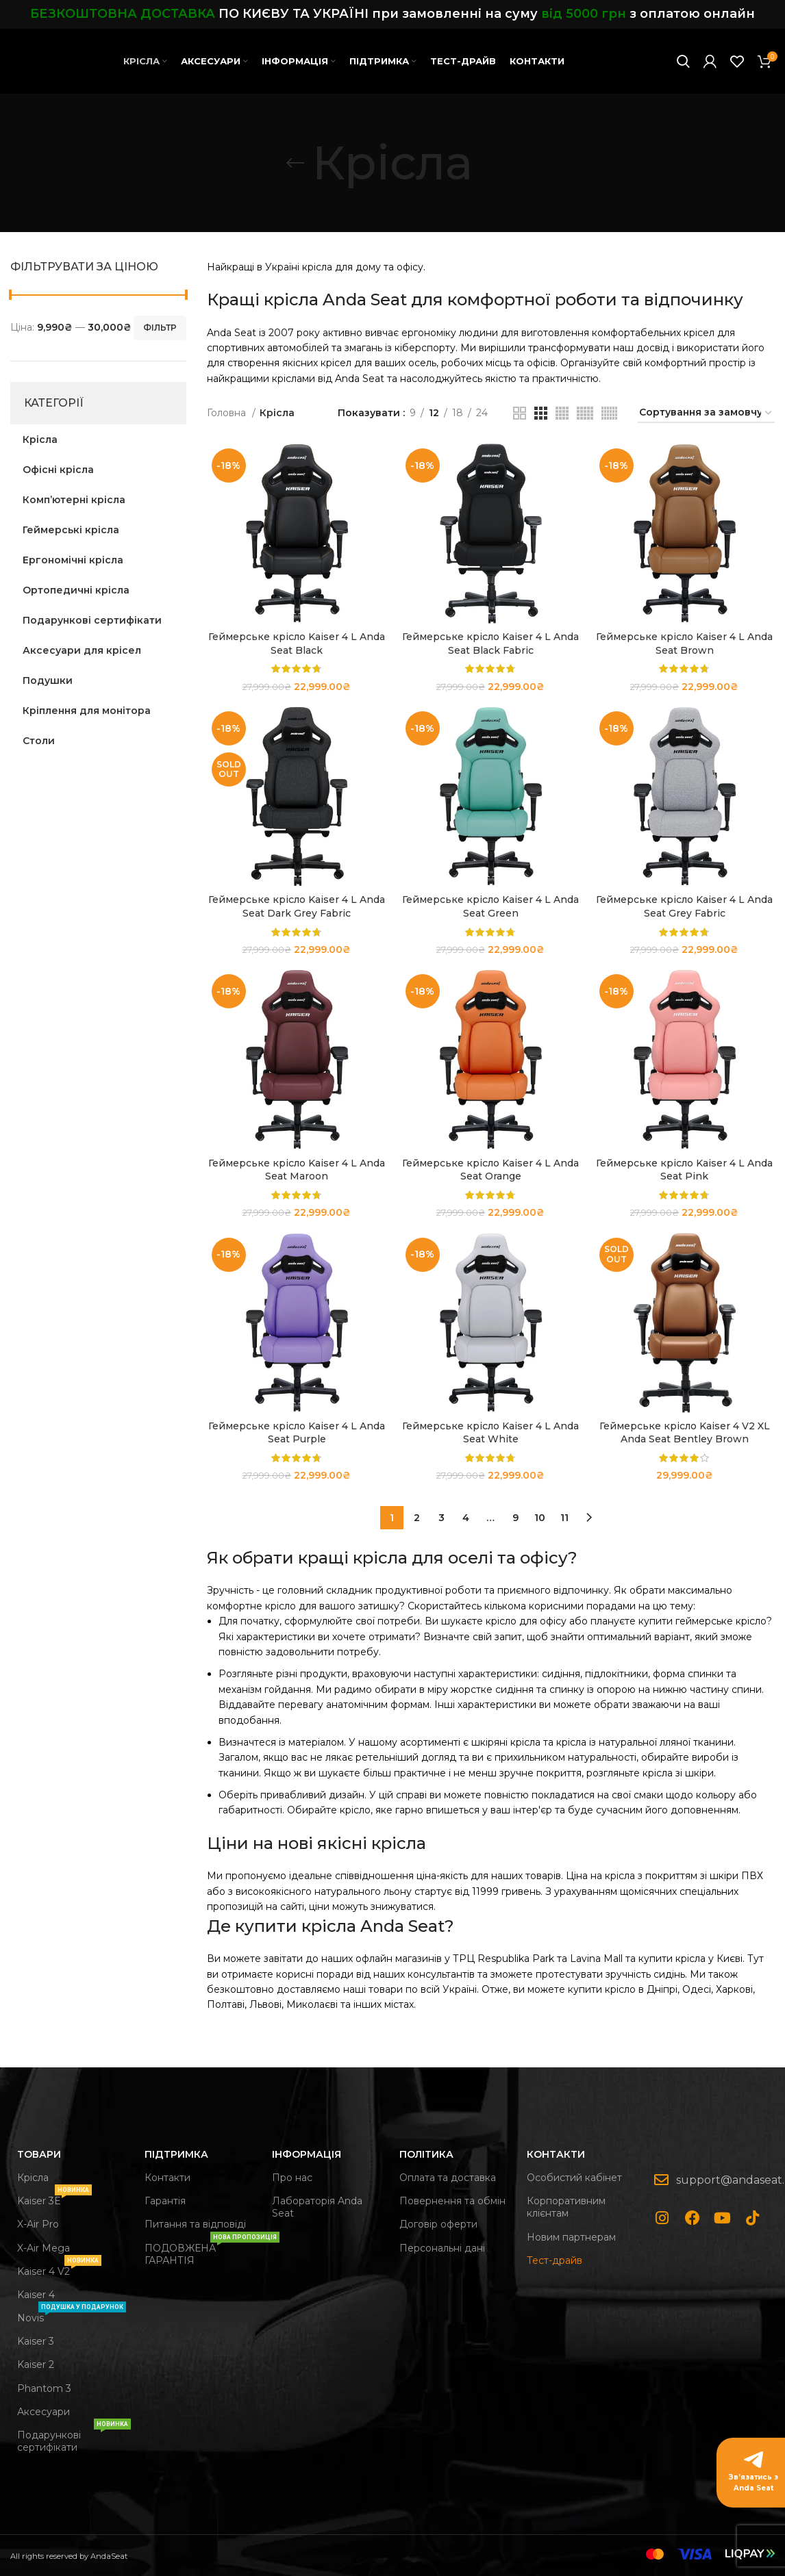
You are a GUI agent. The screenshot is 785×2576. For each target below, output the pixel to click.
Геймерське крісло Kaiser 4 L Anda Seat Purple (296, 1433)
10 (539, 1518)
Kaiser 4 (36, 2294)
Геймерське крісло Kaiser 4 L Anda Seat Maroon (296, 1170)
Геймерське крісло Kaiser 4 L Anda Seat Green (490, 906)
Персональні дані (442, 2248)
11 (564, 1518)
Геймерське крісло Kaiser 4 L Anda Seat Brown (684, 643)
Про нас (292, 2177)
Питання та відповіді (195, 2224)
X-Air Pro (38, 2224)
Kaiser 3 (35, 2341)
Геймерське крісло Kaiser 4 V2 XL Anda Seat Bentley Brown (684, 1433)
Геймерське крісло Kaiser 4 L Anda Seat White (490, 1433)
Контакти (167, 2177)
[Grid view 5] (585, 413)
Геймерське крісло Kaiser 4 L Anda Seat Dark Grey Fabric (296, 906)
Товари (39, 2154)
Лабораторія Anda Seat (317, 2207)
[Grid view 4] (562, 413)
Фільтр (160, 327)
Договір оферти (438, 2224)
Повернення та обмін (452, 2201)
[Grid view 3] (540, 413)
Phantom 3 (44, 2388)
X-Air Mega (43, 2248)
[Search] (683, 61)
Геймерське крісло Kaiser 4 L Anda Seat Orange (490, 1170)
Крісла (33, 2177)
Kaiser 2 (35, 2364)
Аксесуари (43, 2412)
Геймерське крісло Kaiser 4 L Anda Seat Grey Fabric (684, 906)
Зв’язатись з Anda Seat (753, 2482)
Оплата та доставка (447, 2177)
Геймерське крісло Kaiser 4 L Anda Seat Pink (684, 1170)
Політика (426, 2154)
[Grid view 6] (609, 413)
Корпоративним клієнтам (566, 2207)
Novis (71, 2315)
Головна (228, 413)
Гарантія (165, 2201)
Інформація (306, 2154)
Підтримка (176, 2154)
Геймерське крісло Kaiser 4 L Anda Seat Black (296, 643)
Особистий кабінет (574, 2177)
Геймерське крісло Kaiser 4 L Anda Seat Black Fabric (490, 643)
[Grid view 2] (519, 413)
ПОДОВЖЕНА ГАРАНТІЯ (201, 2251)
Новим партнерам (571, 2237)
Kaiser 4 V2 (59, 2269)
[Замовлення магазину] (706, 413)
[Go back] (295, 163)
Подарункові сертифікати (74, 2438)
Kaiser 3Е (54, 2198)
